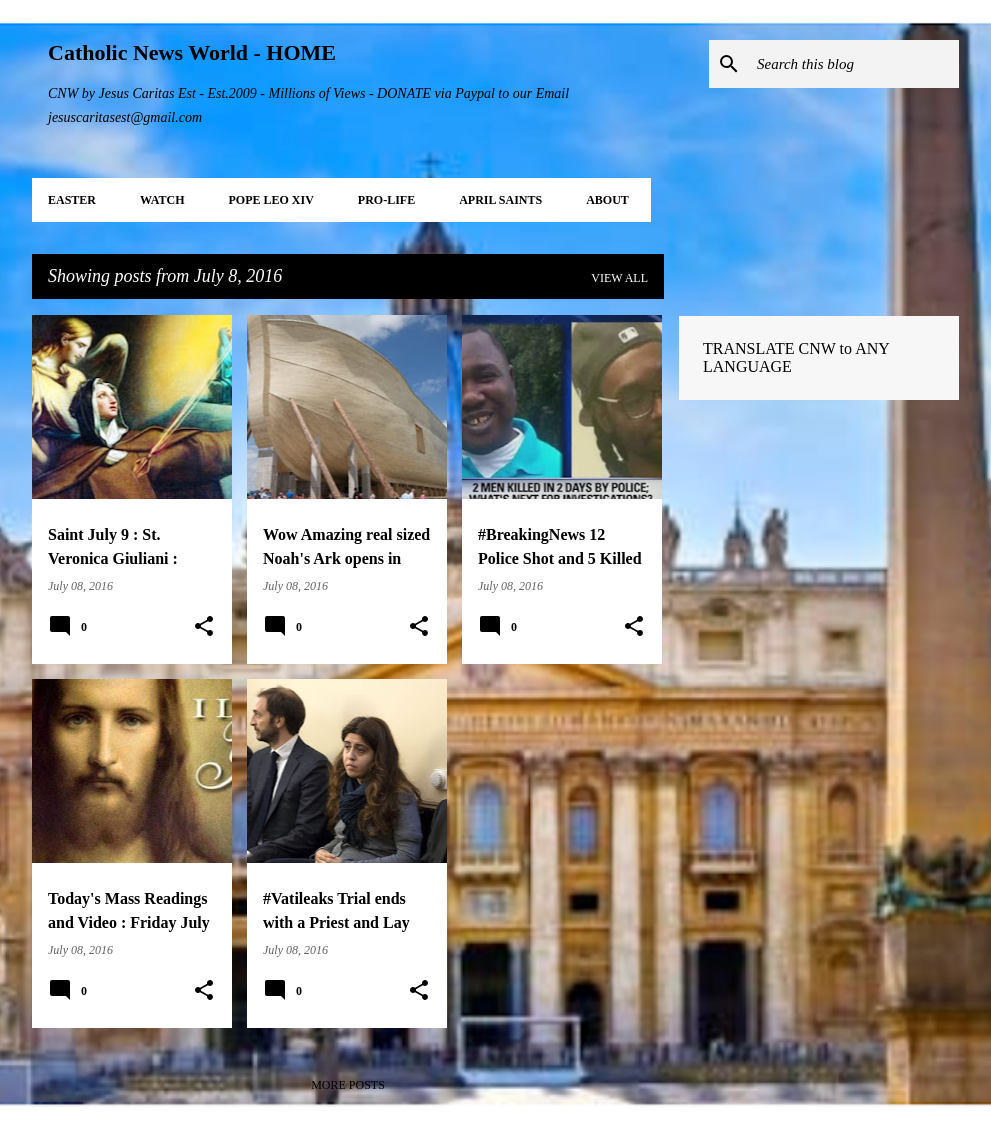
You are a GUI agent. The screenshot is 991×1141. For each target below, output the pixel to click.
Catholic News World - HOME (192, 52)
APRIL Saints (500, 200)
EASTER (72, 200)
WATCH (162, 200)
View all (619, 278)
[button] (204, 627)
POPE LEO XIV (270, 200)
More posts (348, 1085)
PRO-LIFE (386, 200)
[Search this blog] (854, 64)
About (607, 200)
